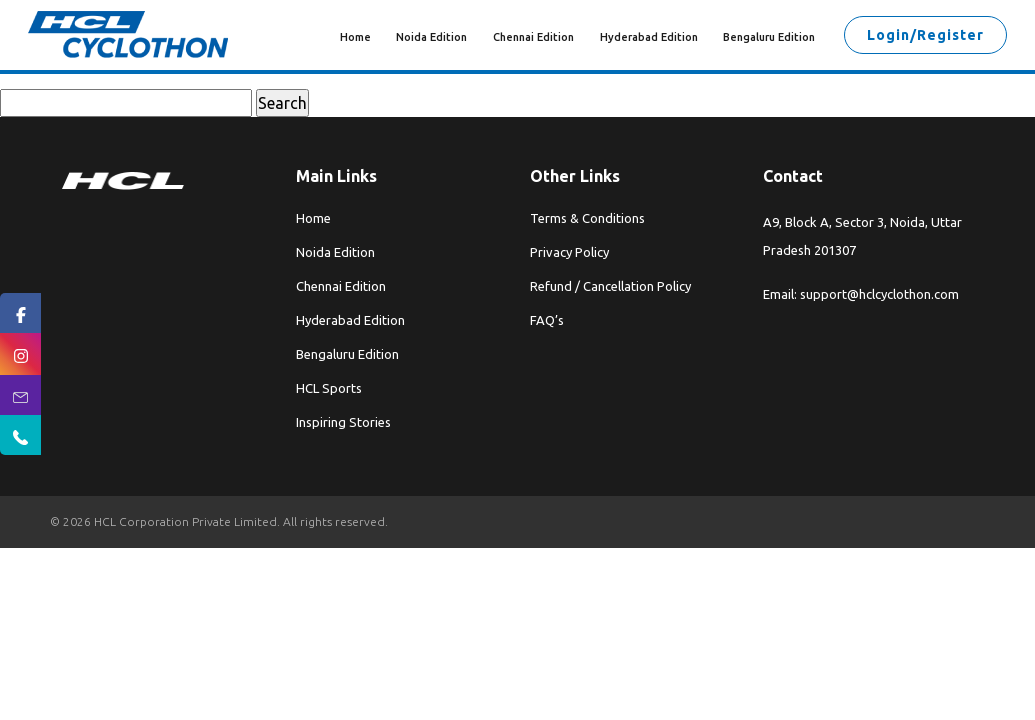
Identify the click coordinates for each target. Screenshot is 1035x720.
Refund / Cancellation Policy (610, 286)
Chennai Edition (533, 37)
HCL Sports (329, 388)
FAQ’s (547, 320)
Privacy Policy (569, 252)
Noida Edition (431, 37)
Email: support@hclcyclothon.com (861, 294)
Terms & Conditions (587, 218)
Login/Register (925, 35)
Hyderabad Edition (649, 37)
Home (355, 37)
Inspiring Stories (343, 422)
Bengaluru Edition (769, 37)
